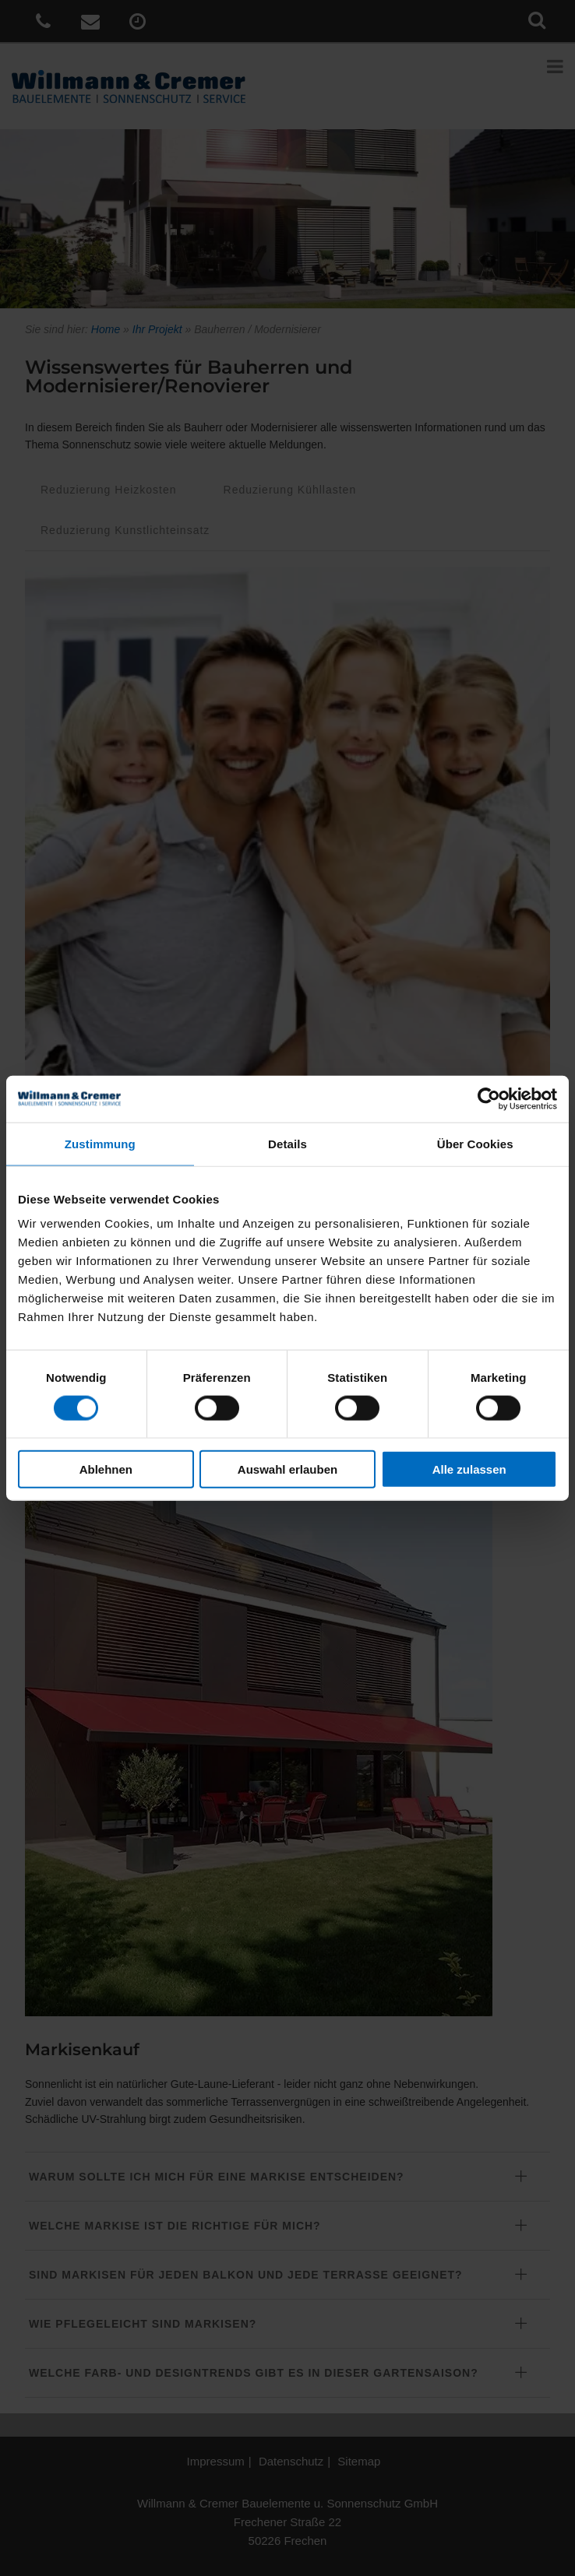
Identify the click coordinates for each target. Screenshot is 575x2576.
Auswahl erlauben (287, 1469)
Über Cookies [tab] (475, 1143)
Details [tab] (287, 1143)
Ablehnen (105, 1469)
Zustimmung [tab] (100, 1143)
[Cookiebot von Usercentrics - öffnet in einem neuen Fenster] (489, 1098)
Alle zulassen (469, 1469)
